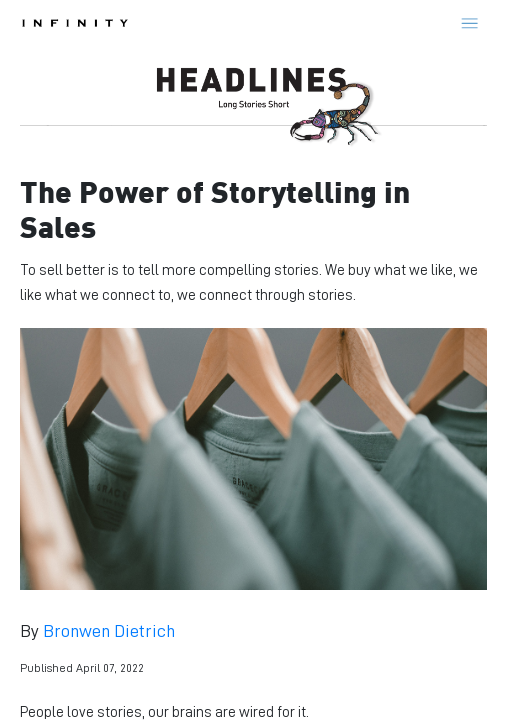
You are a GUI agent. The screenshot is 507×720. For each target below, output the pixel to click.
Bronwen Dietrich (109, 631)
